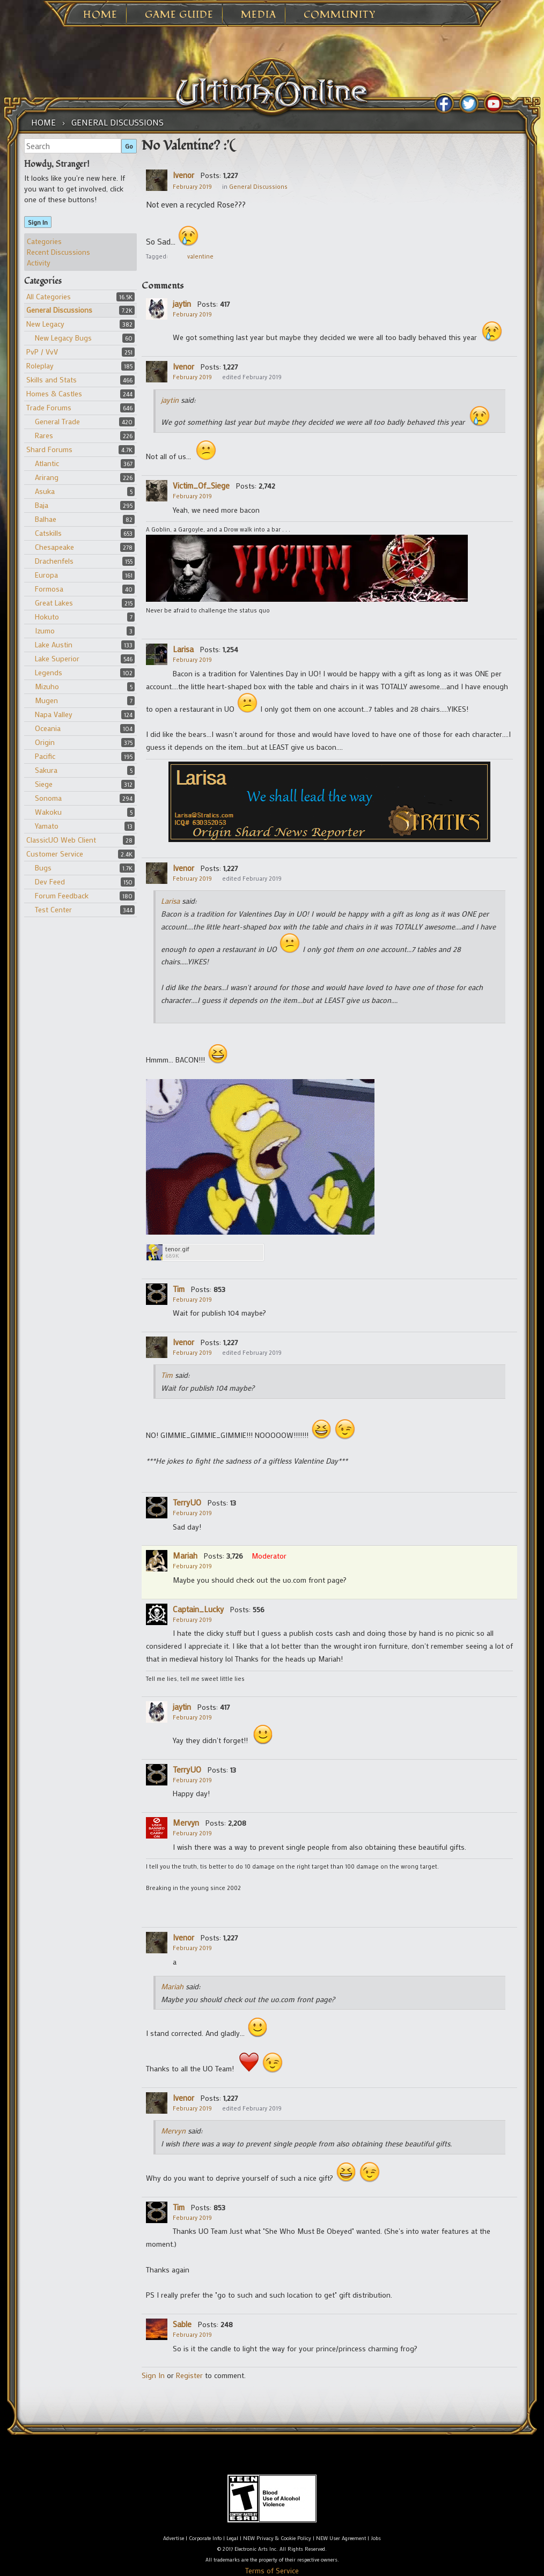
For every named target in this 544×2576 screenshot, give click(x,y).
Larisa (183, 649)
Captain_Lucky (198, 1609)
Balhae (45, 519)
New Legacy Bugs (63, 338)
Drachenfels (54, 561)
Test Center (53, 909)
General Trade (57, 421)
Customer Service (54, 853)
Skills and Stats (51, 379)
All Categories (48, 296)
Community (340, 15)
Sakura (46, 770)
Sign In (38, 222)
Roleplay (40, 365)
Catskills (48, 533)
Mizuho (47, 686)
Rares (44, 435)
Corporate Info (205, 2538)
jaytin (182, 303)
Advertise (173, 2538)
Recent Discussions (58, 252)
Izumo (45, 630)
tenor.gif (177, 1248)
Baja (41, 505)
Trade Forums (48, 407)
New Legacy (45, 324)
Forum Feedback (62, 895)
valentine (200, 256)
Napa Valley (53, 714)
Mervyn (186, 1822)
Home (100, 15)
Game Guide (179, 15)
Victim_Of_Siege (201, 485)
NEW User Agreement (341, 2538)
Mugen (46, 700)
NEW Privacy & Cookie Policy (277, 2538)
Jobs (376, 2538)
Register (189, 2375)
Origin (45, 742)
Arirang (46, 477)
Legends (48, 672)
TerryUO (187, 1502)
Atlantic (47, 463)
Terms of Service (272, 2570)
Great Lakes (54, 602)
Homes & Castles (54, 393)
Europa (46, 575)
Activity (38, 262)
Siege (44, 784)
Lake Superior (57, 658)
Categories (44, 241)
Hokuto (47, 616)
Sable (182, 2324)
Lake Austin (53, 644)
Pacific (45, 756)
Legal (232, 2538)
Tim (179, 1288)
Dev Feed (50, 881)
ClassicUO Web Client (61, 840)
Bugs (43, 867)
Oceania (48, 728)
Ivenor (183, 174)
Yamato (46, 826)
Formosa (49, 589)
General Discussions (59, 310)
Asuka (45, 491)
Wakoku (48, 812)
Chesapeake (54, 547)
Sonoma (48, 798)
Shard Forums (49, 449)
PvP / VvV (42, 351)
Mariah (185, 1555)
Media (258, 15)
